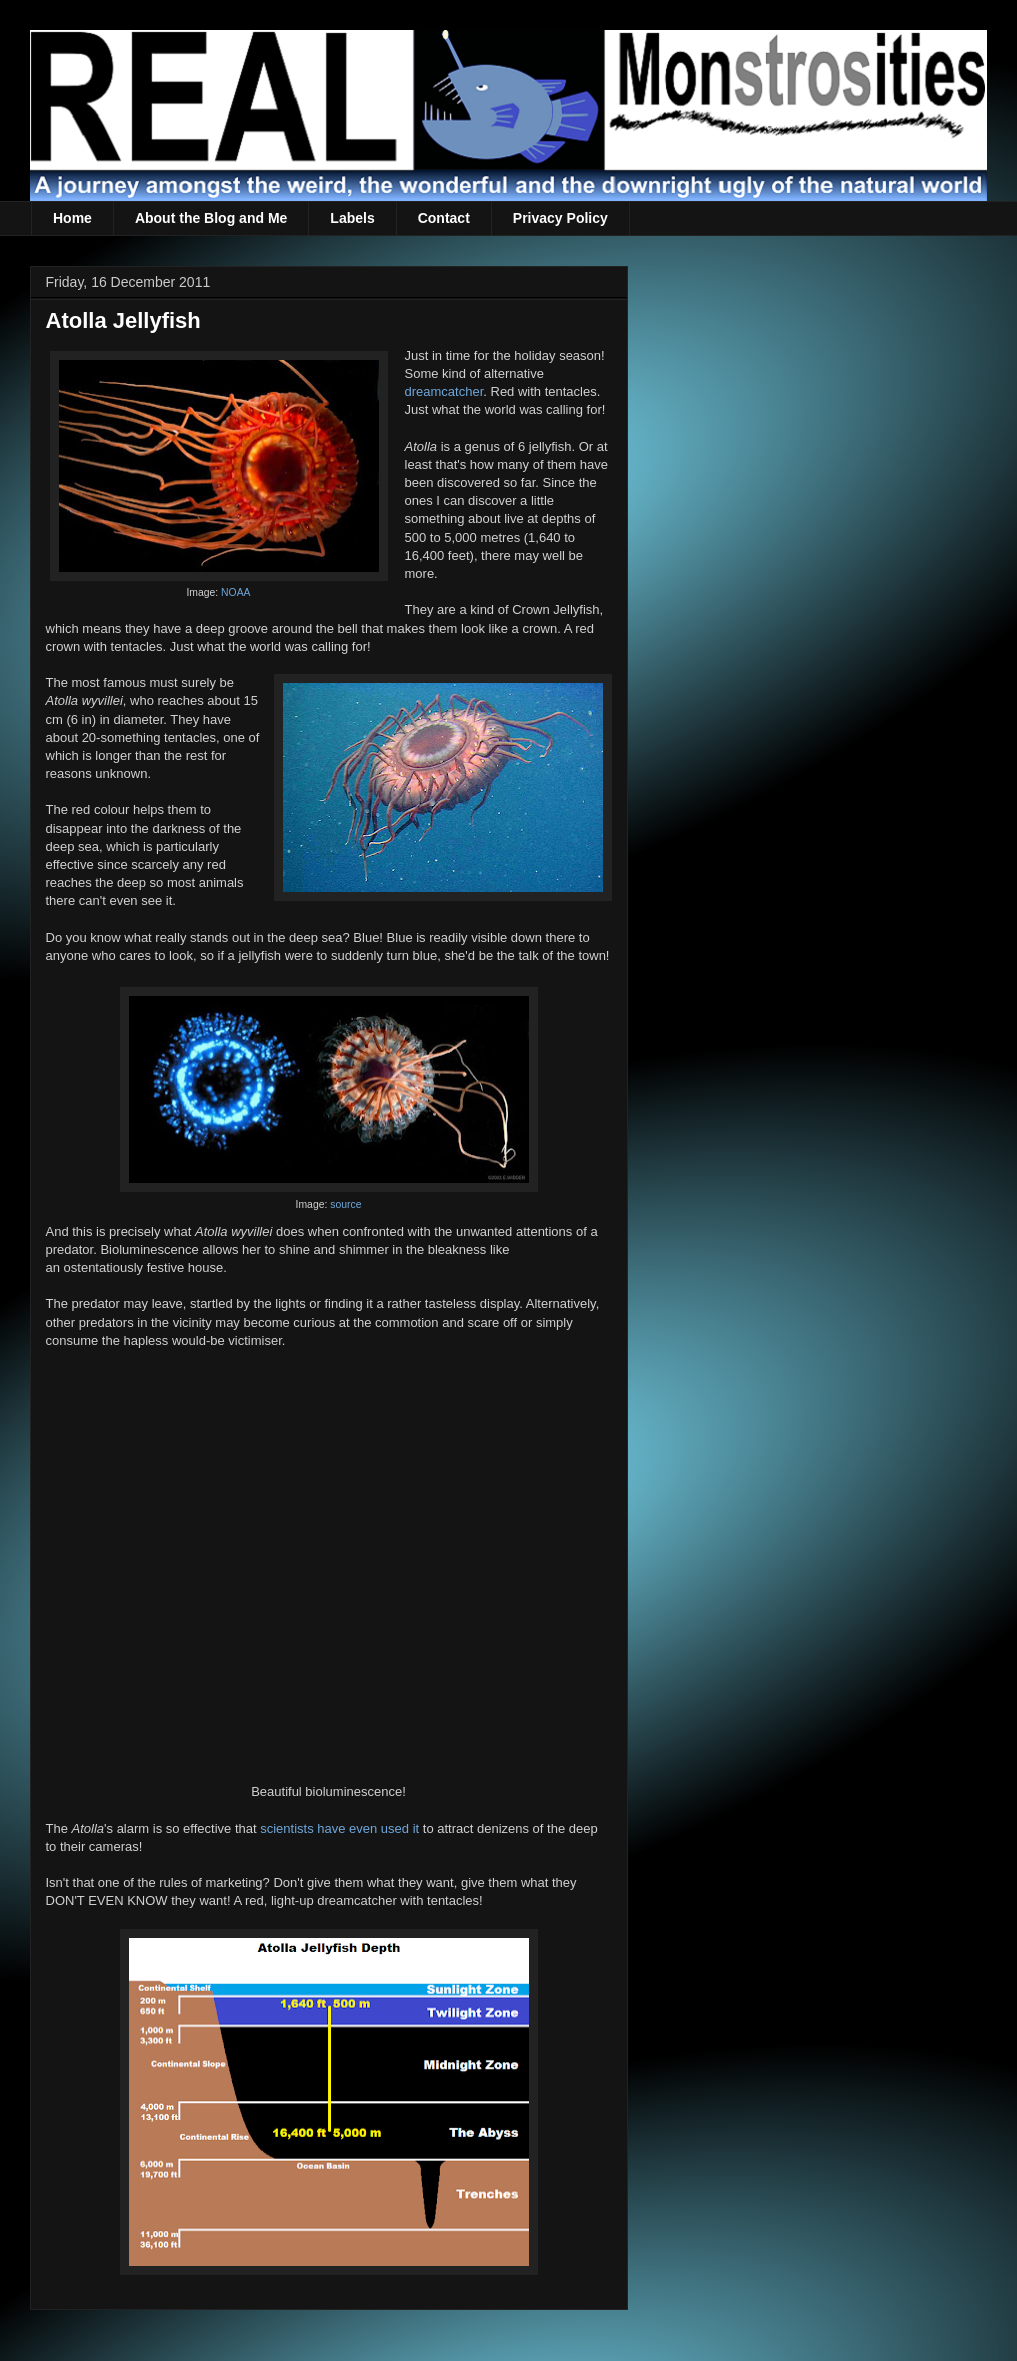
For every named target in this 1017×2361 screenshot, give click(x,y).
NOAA (235, 592)
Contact (444, 218)
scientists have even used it (339, 1828)
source (345, 1204)
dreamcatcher (444, 391)
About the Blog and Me (211, 218)
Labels (352, 218)
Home (72, 218)
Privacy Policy (560, 218)
